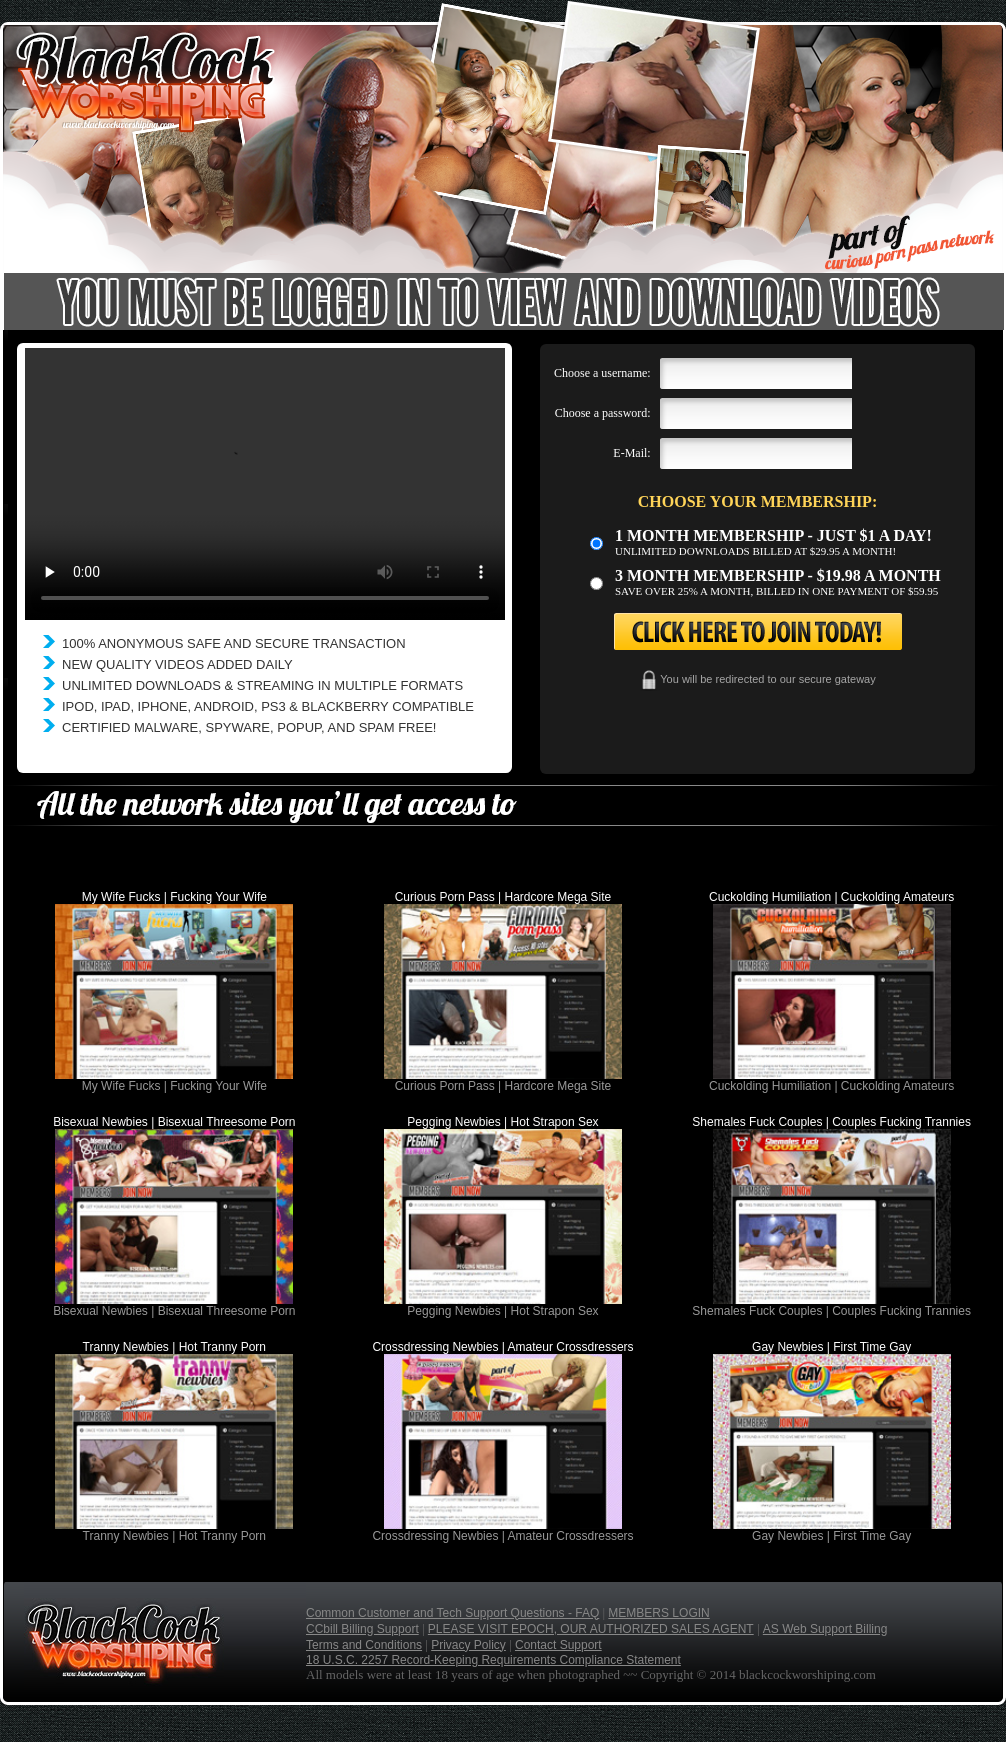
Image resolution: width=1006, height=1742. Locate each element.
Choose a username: (602, 373)
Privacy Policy (468, 1645)
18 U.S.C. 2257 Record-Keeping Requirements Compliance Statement (493, 1660)
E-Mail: (631, 453)
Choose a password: (603, 413)
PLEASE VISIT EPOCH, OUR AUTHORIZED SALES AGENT (591, 1629)
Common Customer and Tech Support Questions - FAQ (452, 1613)
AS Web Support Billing (825, 1629)
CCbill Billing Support (362, 1629)
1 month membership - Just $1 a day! (773, 535)
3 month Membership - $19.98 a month (778, 575)
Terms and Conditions (364, 1645)
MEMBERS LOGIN (658, 1613)
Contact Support (558, 1645)
